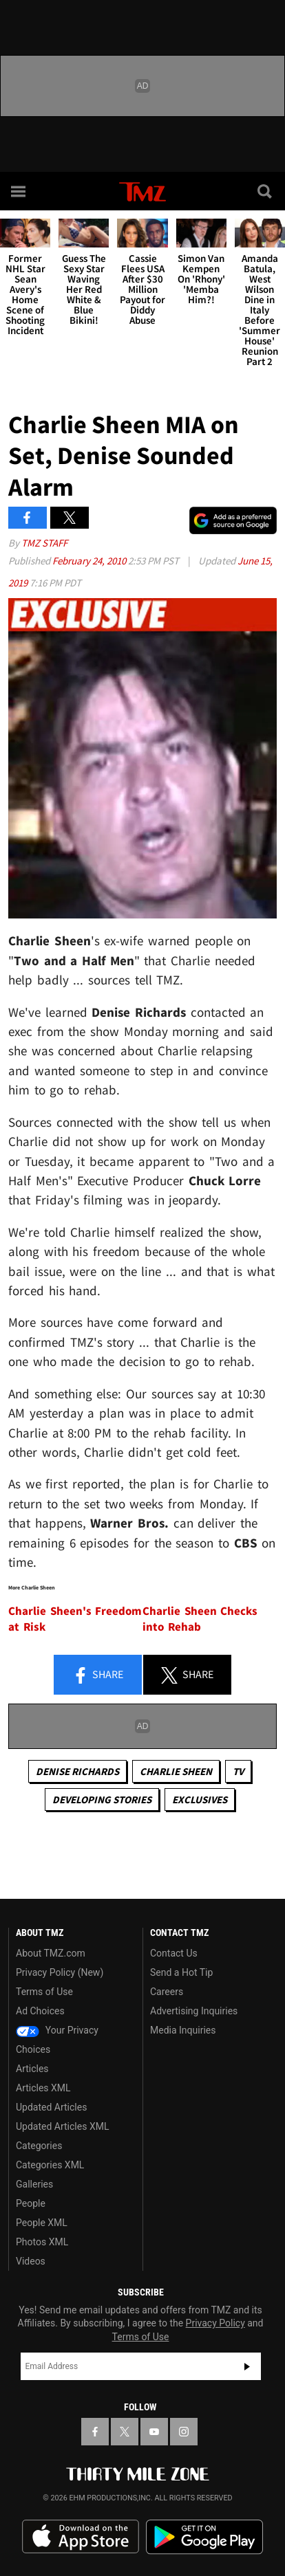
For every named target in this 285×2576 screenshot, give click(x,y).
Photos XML (42, 2241)
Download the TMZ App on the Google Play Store (204, 2537)
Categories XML (50, 2164)
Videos (30, 2261)
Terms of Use (44, 1991)
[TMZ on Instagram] (184, 2431)
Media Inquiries (182, 2030)
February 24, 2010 (90, 560)
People (30, 2203)
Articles (32, 2068)
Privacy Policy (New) (59, 1972)
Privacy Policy (215, 2323)
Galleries (34, 2184)
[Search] (265, 191)
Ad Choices (40, 2010)
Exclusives (199, 1799)
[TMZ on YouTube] (154, 2431)
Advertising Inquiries (193, 2010)
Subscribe (247, 2366)
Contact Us (174, 1953)
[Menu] (19, 191)
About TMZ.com (50, 1953)
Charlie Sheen (176, 1771)
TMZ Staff (44, 542)
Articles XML (43, 2087)
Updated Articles (51, 2107)
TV (238, 1771)
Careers (166, 1991)
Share (97, 1675)
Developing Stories (101, 1799)
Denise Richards (77, 1771)
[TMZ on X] (124, 2431)
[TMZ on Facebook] (95, 2431)
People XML (41, 2222)
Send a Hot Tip (181, 1972)
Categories (39, 2145)
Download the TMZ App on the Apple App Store (80, 2537)
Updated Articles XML (62, 2126)
